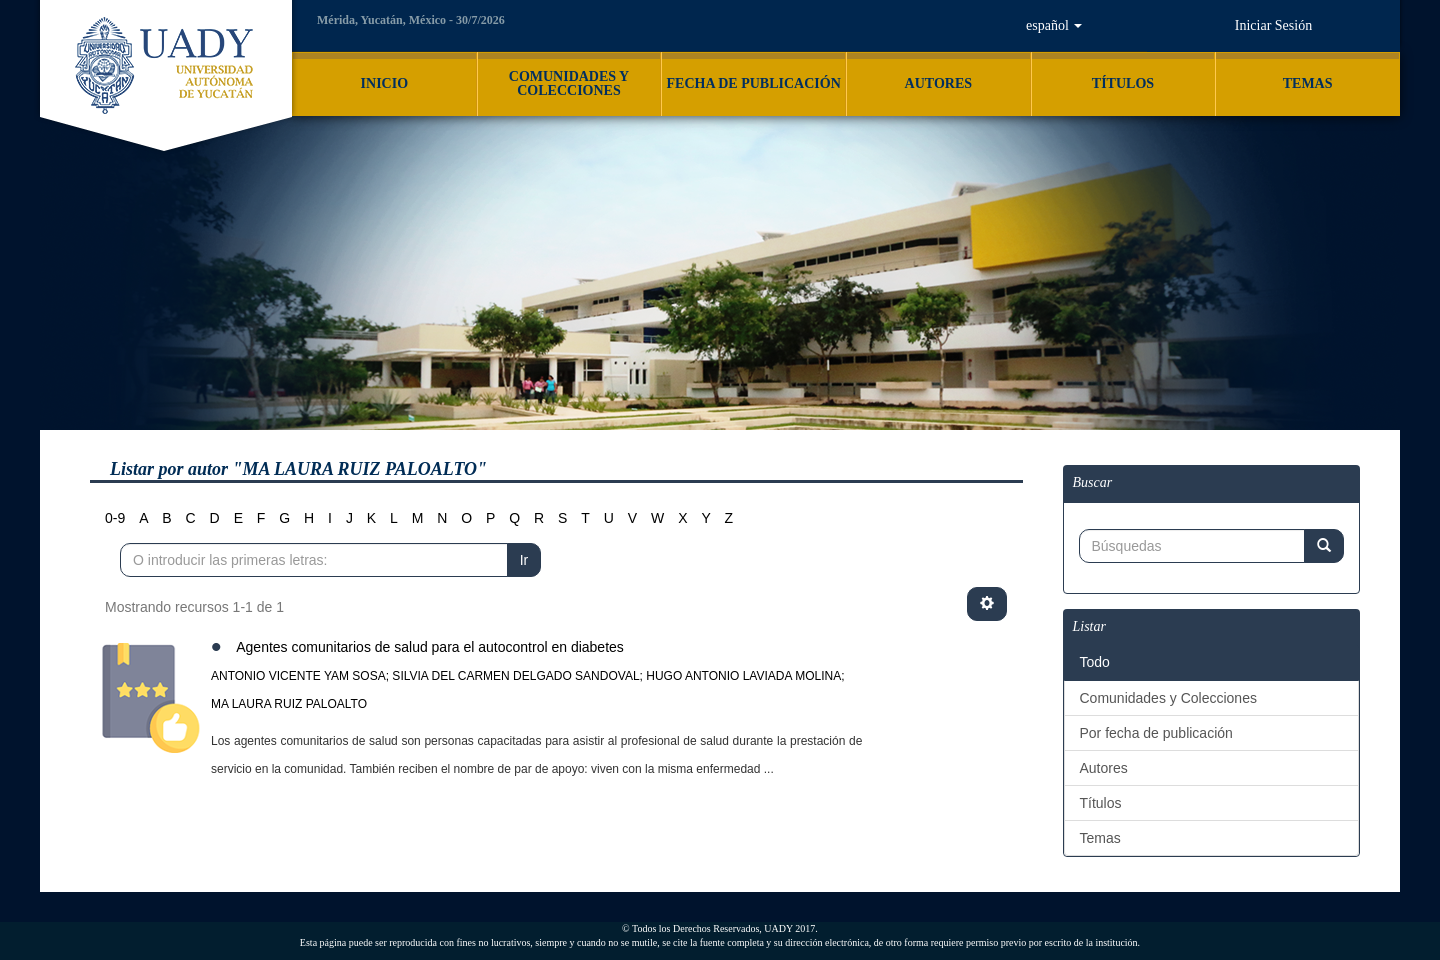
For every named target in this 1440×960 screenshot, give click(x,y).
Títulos (1101, 803)
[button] (1054, 26)
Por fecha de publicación (1156, 733)
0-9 (115, 518)
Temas (1100, 838)
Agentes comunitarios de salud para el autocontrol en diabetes (430, 647)
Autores (1104, 768)
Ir (524, 560)
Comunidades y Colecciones (1168, 698)
